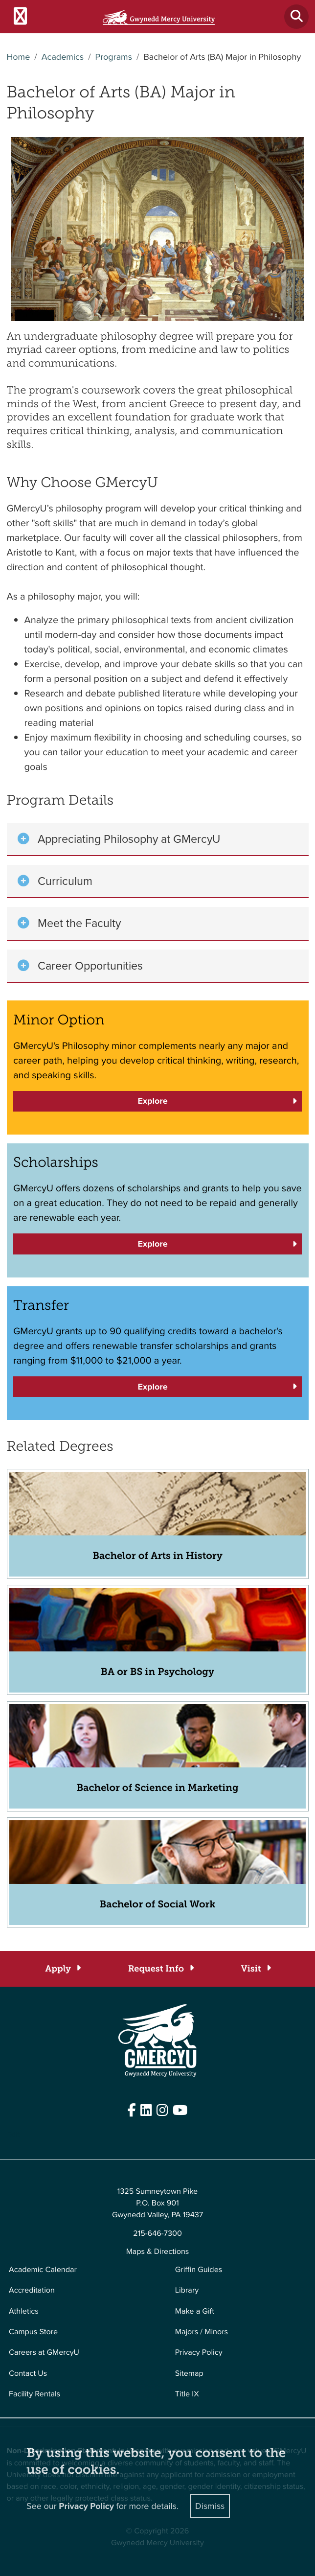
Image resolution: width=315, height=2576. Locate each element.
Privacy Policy (199, 2352)
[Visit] (255, 1968)
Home (18, 57)
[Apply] (62, 1968)
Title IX (187, 2394)
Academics (63, 57)
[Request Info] (160, 1968)
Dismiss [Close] (210, 2506)
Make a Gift (194, 2311)
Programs (113, 57)
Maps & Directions (157, 2251)
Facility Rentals (34, 2394)
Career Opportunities (90, 965)
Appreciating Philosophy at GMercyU (129, 839)
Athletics (24, 2311)
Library (187, 2290)
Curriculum (65, 881)
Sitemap (189, 2373)
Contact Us (28, 2373)
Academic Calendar (43, 2269)
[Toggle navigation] (20, 17)
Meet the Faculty (79, 923)
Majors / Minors (201, 2332)
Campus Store (33, 2332)
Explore (152, 1100)
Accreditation (32, 2290)
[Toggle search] (296, 16)
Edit (13, 2134)
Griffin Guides (199, 2269)
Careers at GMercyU (44, 2352)
